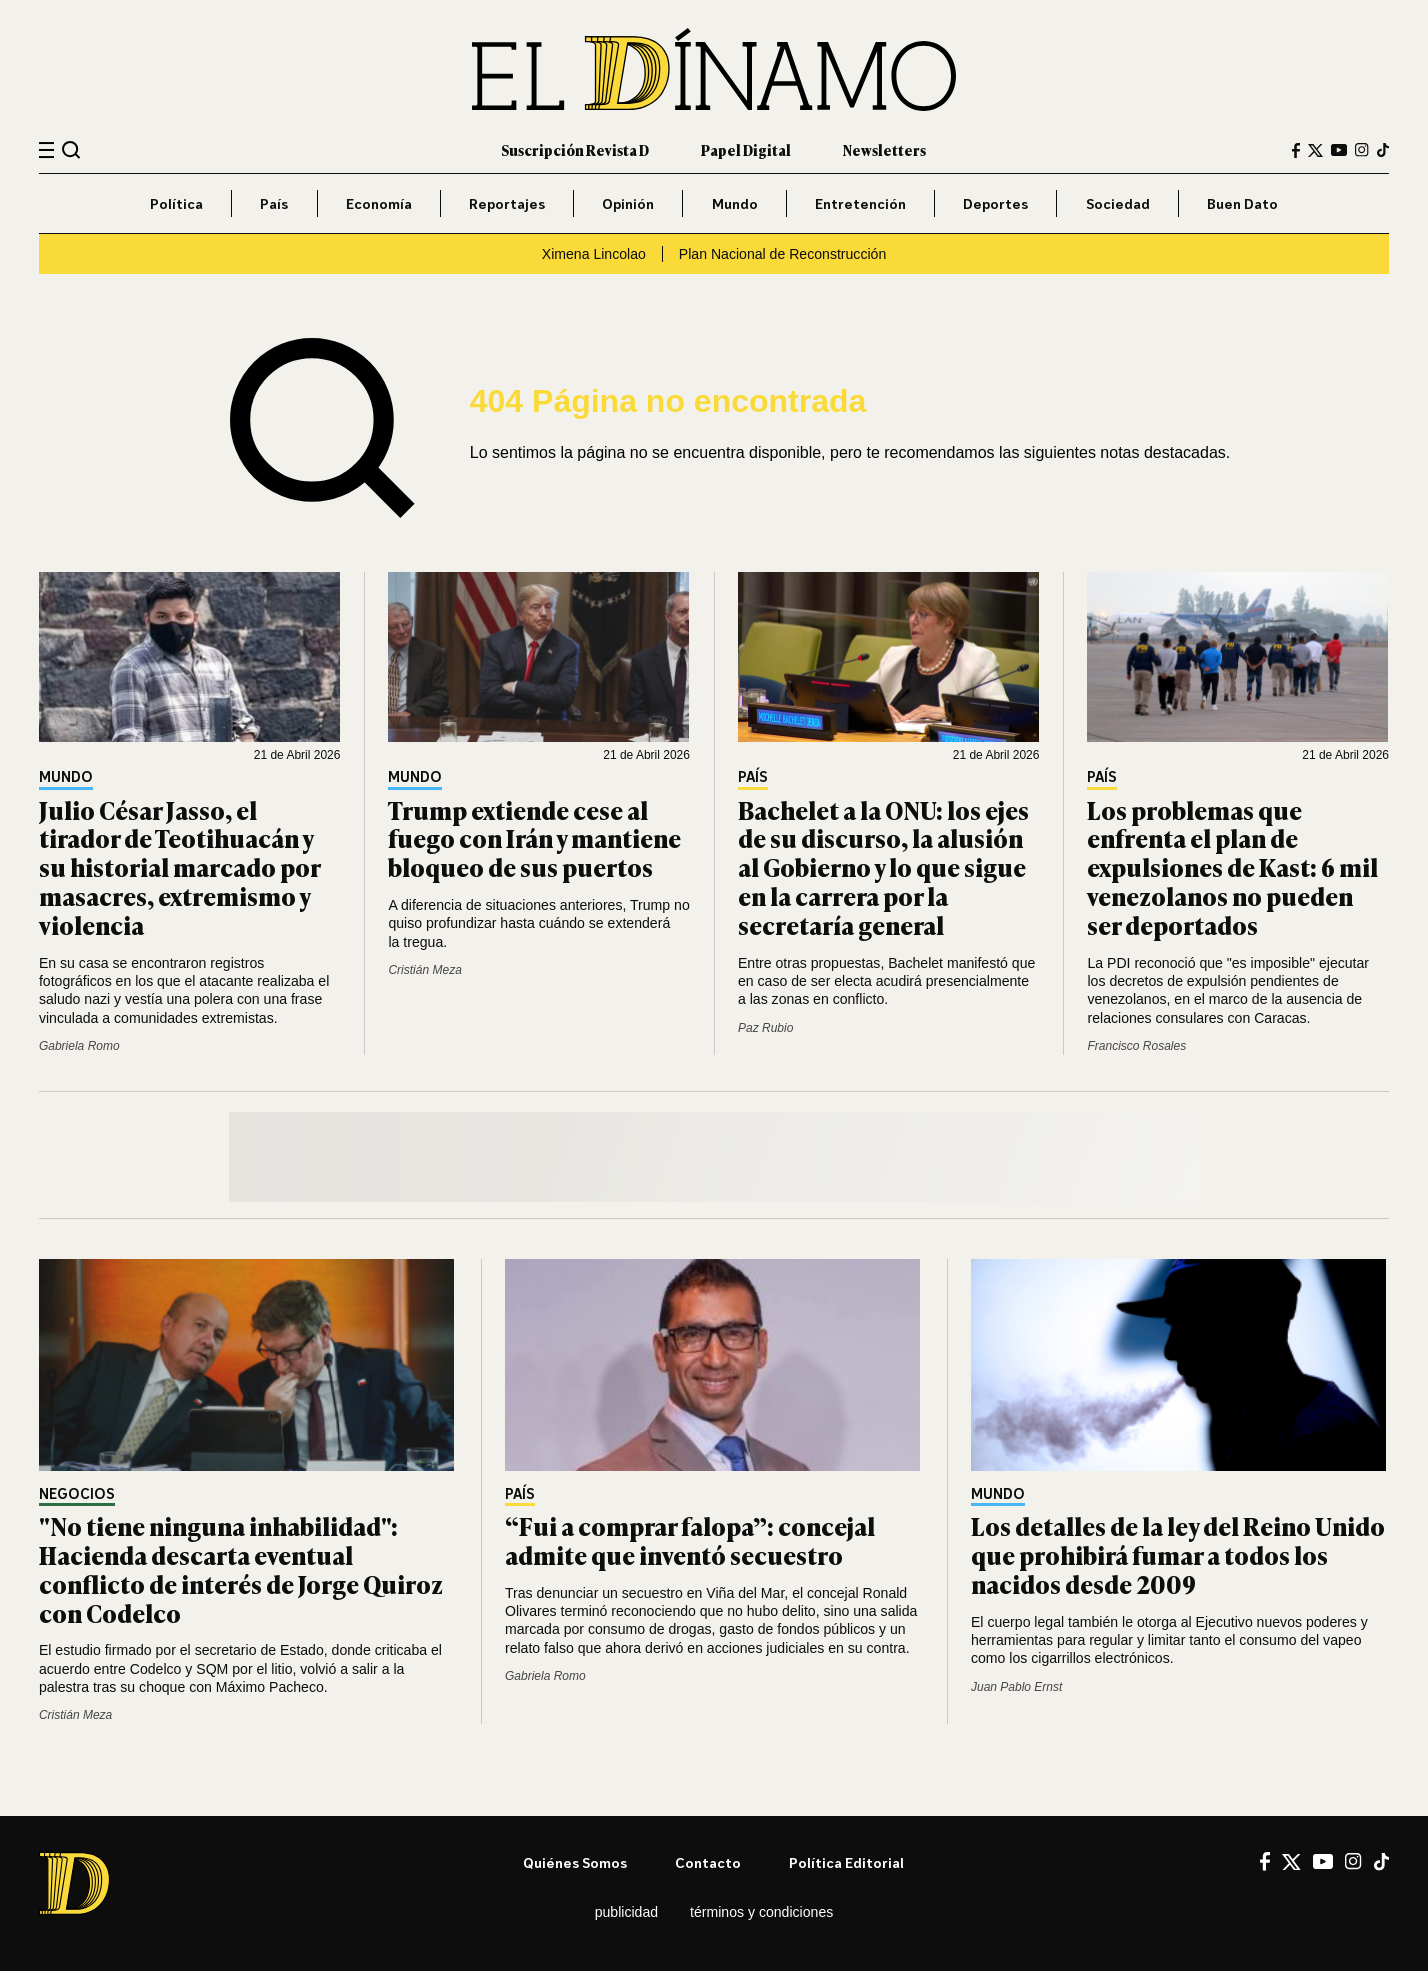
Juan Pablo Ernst (1016, 1687)
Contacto (708, 1862)
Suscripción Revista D (575, 149)
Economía (379, 203)
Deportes (995, 203)
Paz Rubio (765, 1028)
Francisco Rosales (1136, 1046)
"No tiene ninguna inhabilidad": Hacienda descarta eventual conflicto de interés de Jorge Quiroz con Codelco (241, 1568)
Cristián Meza (424, 970)
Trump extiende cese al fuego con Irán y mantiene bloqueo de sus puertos (534, 838)
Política (176, 203)
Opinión (628, 203)
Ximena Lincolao (594, 254)
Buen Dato (1242, 203)
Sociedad (1118, 203)
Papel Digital (746, 149)
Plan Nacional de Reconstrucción (782, 254)
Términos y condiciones (761, 1912)
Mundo (735, 203)
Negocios (77, 1494)
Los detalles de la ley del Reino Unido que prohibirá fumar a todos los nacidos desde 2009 (1178, 1554)
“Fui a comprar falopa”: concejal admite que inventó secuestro (690, 1540)
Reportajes (507, 203)
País (274, 203)
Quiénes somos (575, 1862)
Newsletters (884, 149)
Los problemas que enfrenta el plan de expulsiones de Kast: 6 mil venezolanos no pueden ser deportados (1232, 867)
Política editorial (846, 1862)
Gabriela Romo (79, 1046)
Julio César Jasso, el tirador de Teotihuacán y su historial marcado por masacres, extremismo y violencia (179, 867)
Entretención (860, 203)
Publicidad (626, 1912)
